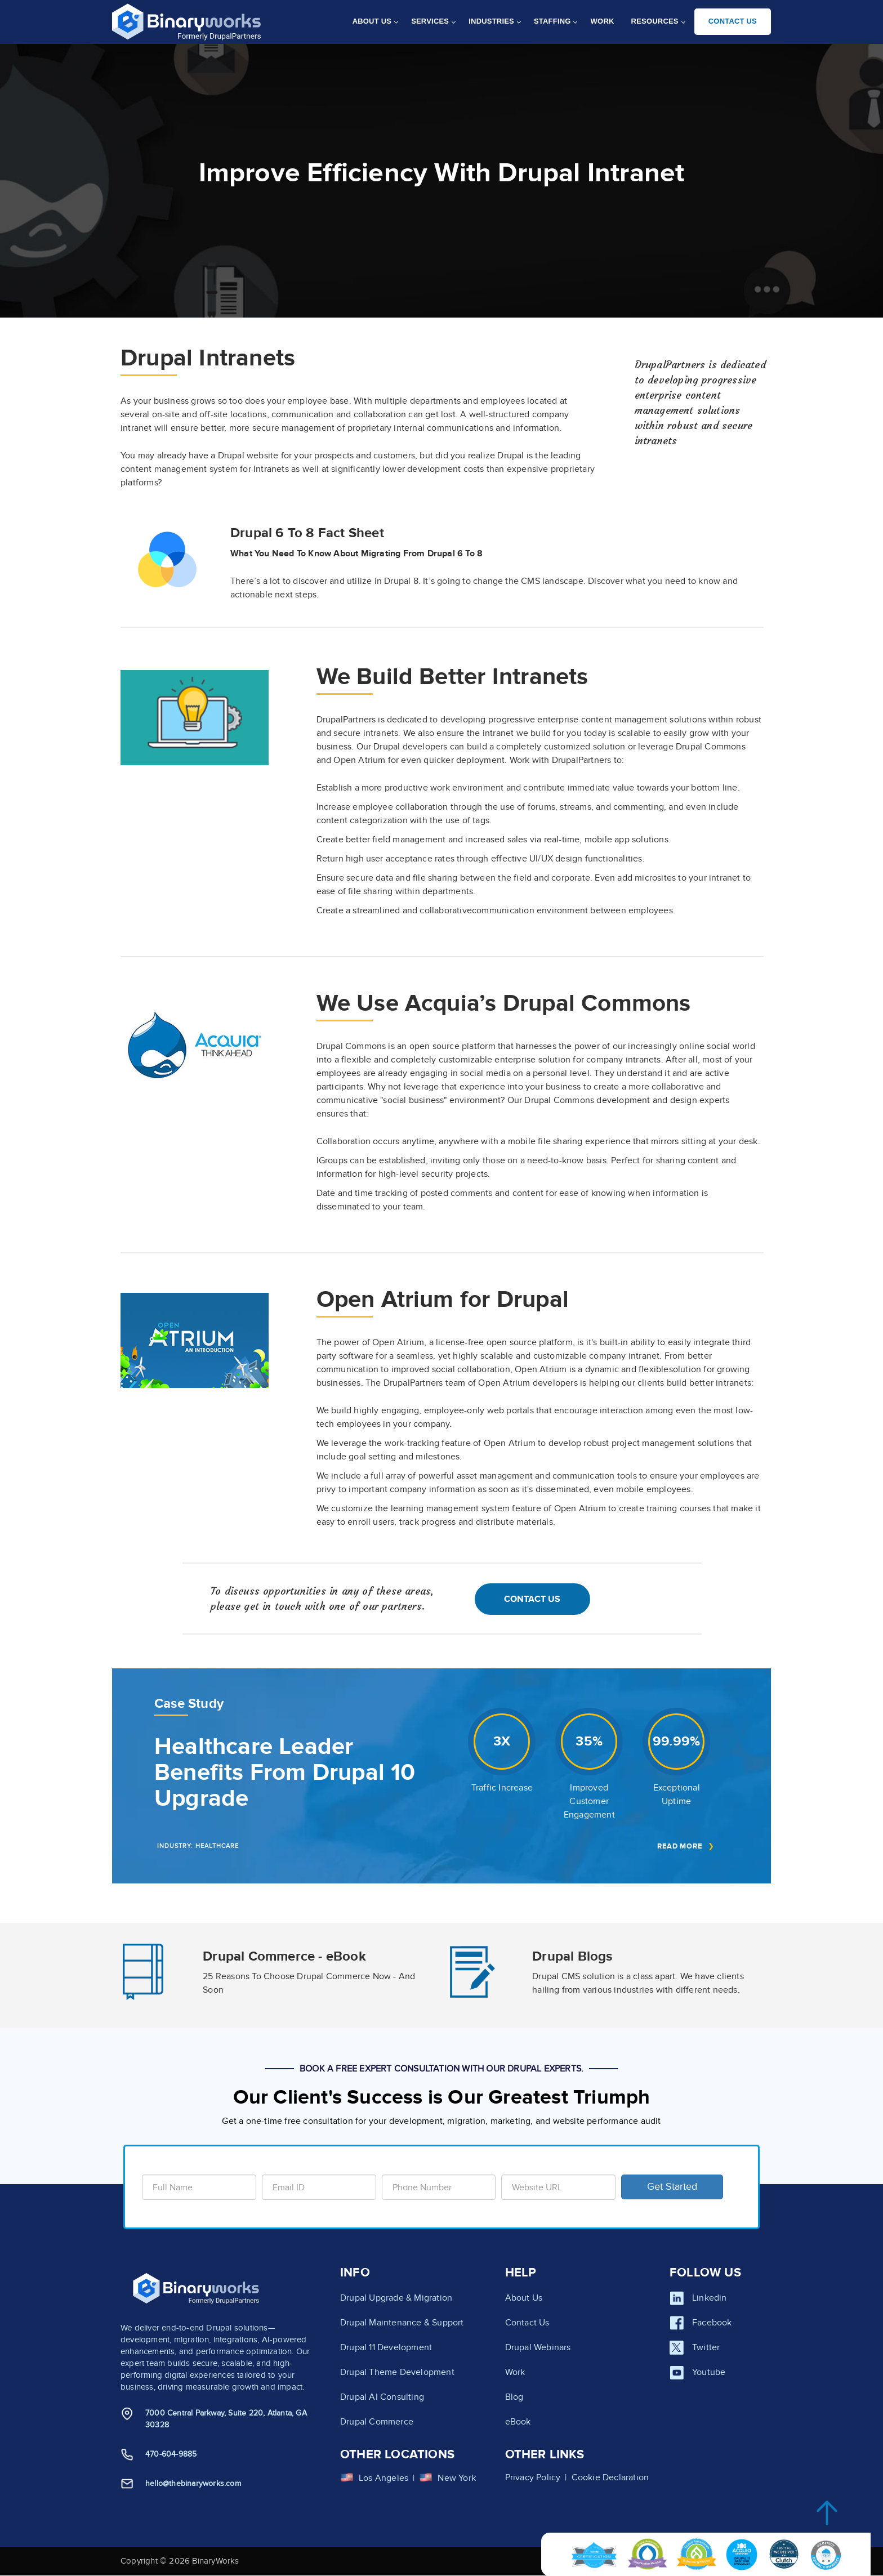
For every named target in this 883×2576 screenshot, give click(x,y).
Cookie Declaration (610, 2477)
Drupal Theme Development (397, 2372)
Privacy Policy (533, 2477)
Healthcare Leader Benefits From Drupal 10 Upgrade (285, 1773)
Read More (679, 1846)
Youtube (708, 2372)
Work (515, 2372)
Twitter (706, 2347)
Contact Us (532, 1599)
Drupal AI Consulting (382, 2397)
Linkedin (709, 2297)
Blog (514, 2397)
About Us (524, 2297)
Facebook (712, 2322)
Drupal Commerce (376, 2421)
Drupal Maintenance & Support (402, 2322)
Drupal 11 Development (386, 2347)
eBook (518, 2421)
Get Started (672, 2187)
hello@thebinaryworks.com (193, 2483)
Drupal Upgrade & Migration (396, 2297)
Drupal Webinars (538, 2347)
